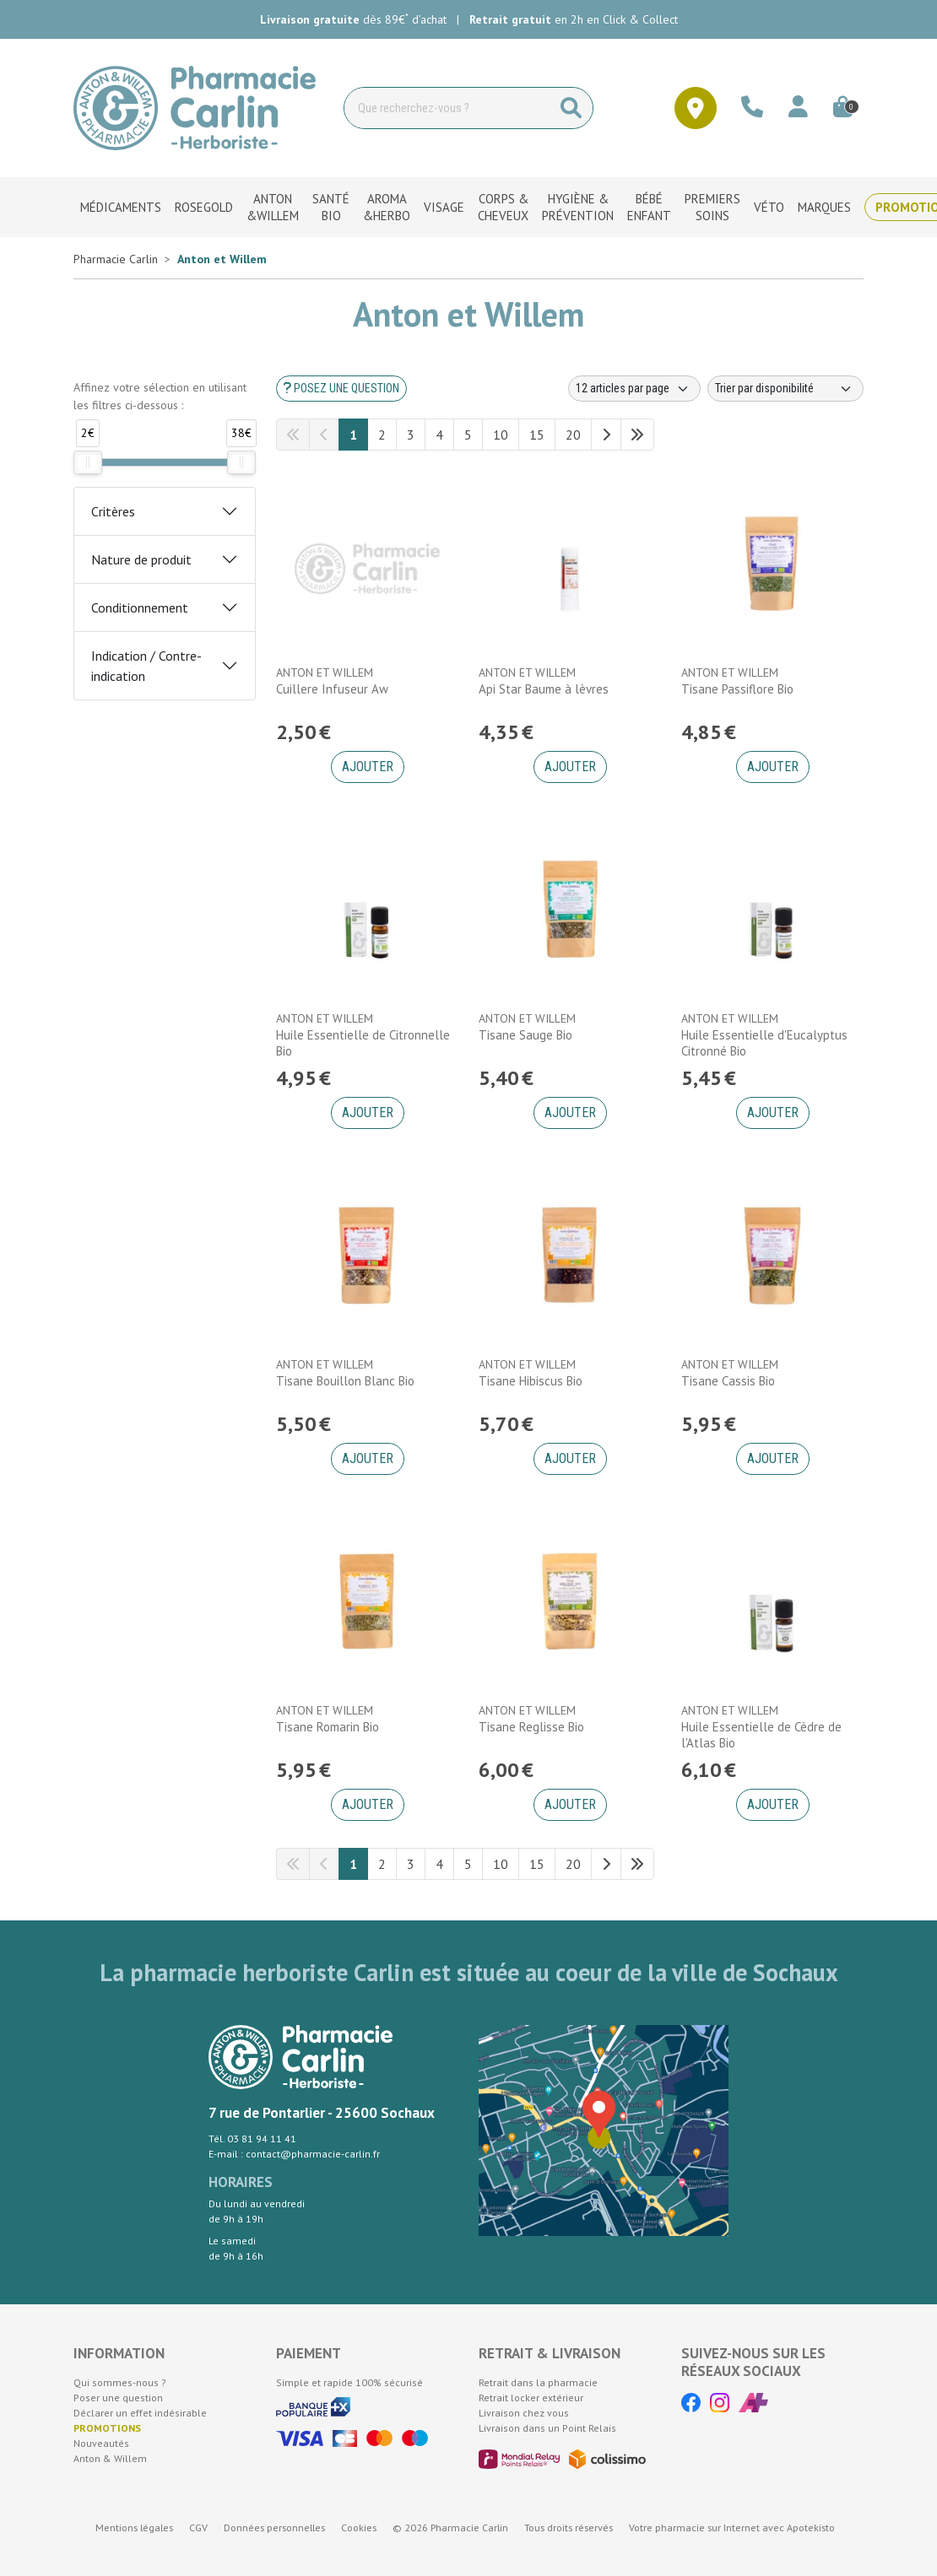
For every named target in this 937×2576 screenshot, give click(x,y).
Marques (824, 207)
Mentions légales (134, 2527)
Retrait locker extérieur (531, 2397)
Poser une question (118, 2397)
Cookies (358, 2527)
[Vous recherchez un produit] (447, 108)
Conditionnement (139, 607)
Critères (113, 511)
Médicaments (120, 207)
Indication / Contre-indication (146, 665)
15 (536, 434)
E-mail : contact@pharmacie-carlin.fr (294, 2153)
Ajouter (367, 767)
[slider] (87, 462)
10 (500, 434)
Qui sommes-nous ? (119, 2382)
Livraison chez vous (524, 2412)
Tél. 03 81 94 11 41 (252, 2138)
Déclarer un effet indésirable (140, 2412)
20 (573, 434)
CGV (198, 2527)
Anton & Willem (110, 2458)
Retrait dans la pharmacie (538, 2382)
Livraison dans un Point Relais (547, 2428)
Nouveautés (101, 2443)
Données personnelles (274, 2527)
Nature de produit (141, 559)
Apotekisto (732, 2527)
